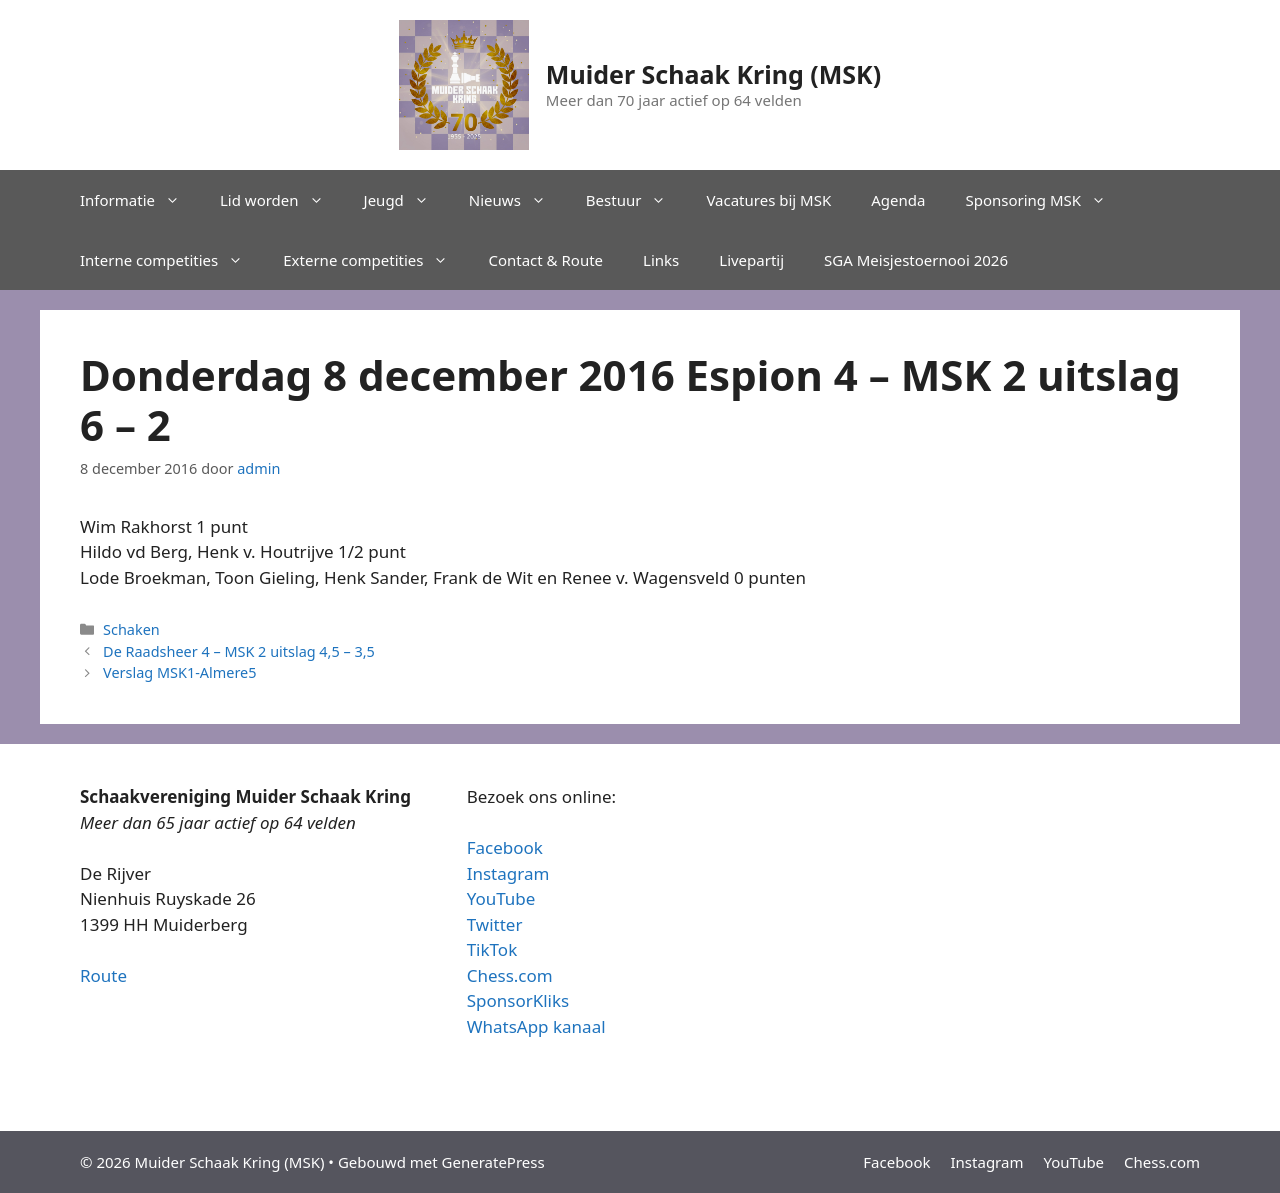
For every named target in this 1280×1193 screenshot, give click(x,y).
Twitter (495, 924)
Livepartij (751, 260)
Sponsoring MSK (1045, 200)
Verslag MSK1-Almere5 (179, 672)
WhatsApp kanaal (536, 1026)
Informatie (140, 200)
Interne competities (171, 260)
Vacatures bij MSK (768, 200)
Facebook (505, 847)
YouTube (501, 898)
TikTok (492, 949)
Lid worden (282, 200)
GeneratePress (493, 1162)
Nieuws (517, 200)
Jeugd (406, 200)
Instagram (508, 873)
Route (103, 975)
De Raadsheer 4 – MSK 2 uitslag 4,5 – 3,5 (239, 651)
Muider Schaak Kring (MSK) (713, 74)
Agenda (898, 200)
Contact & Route (545, 260)
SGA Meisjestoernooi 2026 (916, 260)
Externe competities (375, 260)
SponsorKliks (518, 1000)
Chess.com (510, 975)
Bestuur (636, 200)
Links (661, 260)
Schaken (131, 629)
